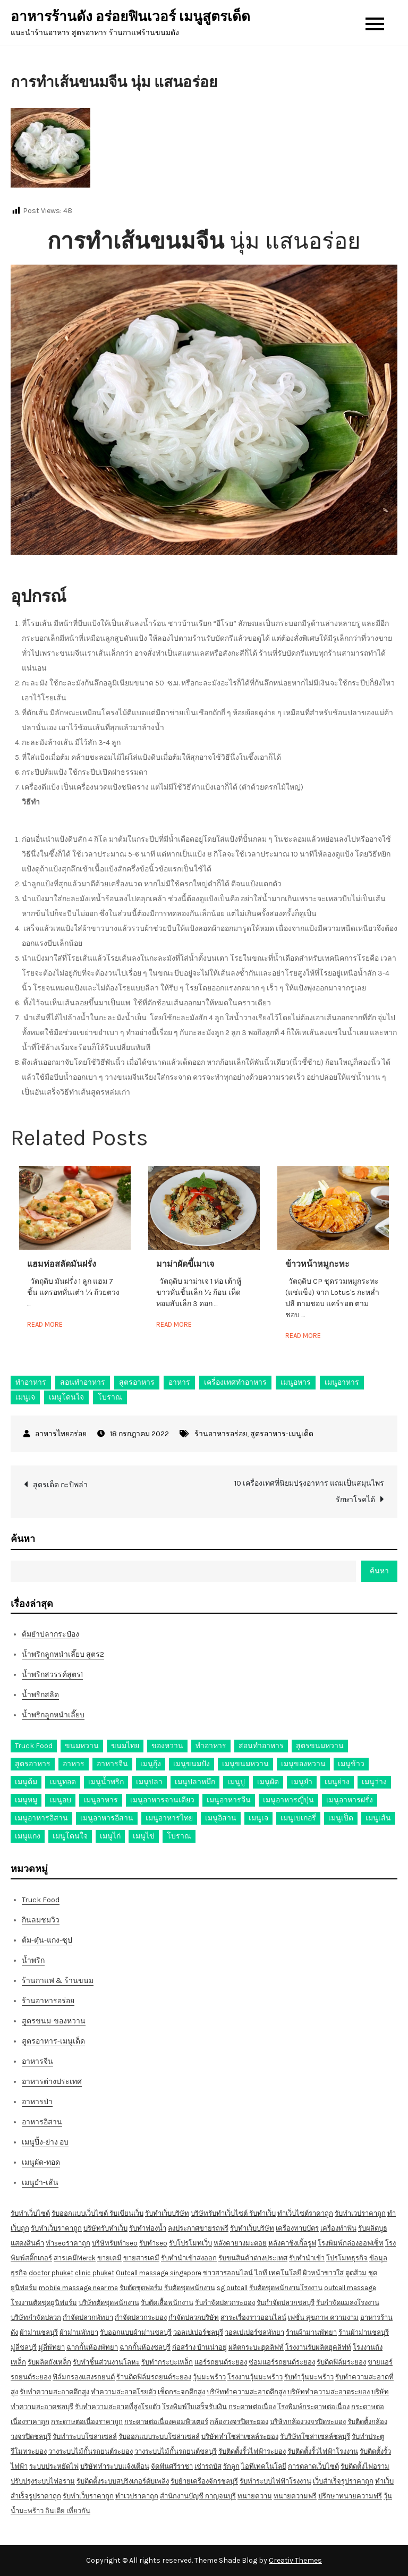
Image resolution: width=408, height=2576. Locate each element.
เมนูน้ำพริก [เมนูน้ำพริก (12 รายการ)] (106, 1781)
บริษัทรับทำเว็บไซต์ (220, 2213)
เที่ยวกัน (78, 2511)
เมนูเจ (25, 1397)
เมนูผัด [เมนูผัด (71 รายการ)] (268, 1781)
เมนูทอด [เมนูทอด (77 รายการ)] (62, 1781)
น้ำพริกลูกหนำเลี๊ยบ (53, 1714)
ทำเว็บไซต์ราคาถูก (305, 2213)
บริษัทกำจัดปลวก (36, 2317)
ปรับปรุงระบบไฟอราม (43, 2481)
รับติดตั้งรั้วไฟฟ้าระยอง (252, 2451)
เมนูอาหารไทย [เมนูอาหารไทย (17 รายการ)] (169, 1818)
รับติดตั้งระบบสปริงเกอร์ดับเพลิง (122, 2481)
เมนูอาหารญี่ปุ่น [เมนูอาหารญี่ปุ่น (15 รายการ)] (288, 1799)
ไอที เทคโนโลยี (277, 2273)
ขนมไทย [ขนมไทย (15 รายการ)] (125, 1745)
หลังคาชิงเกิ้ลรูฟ (292, 2243)
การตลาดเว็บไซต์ (313, 2466)
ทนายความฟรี (295, 2496)
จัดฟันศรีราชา (172, 2466)
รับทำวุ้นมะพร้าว (309, 2377)
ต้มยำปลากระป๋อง (50, 1634)
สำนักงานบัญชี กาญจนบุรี (198, 2496)
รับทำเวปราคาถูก (360, 2213)
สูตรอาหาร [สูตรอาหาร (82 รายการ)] (32, 1763)
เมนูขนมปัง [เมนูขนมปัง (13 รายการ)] (191, 1763)
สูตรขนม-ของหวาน (54, 2021)
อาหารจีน (37, 2061)
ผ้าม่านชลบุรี (39, 2332)
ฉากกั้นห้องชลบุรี (145, 2347)
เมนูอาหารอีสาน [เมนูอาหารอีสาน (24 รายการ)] (106, 1818)
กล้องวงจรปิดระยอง (239, 2422)
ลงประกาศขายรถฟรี (198, 2228)
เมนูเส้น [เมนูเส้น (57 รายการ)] (378, 1818)
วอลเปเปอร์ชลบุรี (198, 2332)
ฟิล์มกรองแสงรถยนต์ (84, 2377)
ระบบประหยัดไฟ (54, 2466)
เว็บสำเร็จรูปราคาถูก (343, 2481)
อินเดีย (55, 2511)
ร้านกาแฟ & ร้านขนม (58, 1980)
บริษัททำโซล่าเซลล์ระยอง (239, 2437)
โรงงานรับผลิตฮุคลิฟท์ (318, 2347)
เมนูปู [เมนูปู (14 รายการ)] (236, 1781)
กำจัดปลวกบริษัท (193, 2317)
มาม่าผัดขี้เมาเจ (185, 1264)
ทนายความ (254, 2496)
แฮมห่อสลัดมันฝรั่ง (61, 1264)
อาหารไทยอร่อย (61, 1433)
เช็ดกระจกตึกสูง (181, 2392)
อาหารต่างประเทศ (52, 2081)
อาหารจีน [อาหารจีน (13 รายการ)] (112, 1763)
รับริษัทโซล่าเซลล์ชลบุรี (315, 2437)
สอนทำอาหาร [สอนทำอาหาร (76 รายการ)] (261, 1745)
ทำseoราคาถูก (68, 2243)
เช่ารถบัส (208, 2466)
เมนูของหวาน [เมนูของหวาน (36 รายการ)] (303, 1763)
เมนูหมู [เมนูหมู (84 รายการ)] (26, 1799)
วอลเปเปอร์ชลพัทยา (254, 2332)
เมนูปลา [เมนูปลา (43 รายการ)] (149, 1781)
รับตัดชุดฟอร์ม (141, 2288)
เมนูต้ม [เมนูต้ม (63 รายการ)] (26, 1781)
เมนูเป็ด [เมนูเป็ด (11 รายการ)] (340, 1818)
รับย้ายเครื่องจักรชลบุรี (204, 2481)
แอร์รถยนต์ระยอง (220, 2362)
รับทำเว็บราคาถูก (56, 2228)
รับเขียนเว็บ (126, 2213)
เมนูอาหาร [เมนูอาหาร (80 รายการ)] (100, 1799)
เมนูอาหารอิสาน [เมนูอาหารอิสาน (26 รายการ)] (41, 1818)
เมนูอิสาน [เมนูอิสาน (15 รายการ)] (220, 1818)
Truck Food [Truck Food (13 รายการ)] (34, 1745)
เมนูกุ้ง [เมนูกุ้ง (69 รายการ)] (150, 1763)
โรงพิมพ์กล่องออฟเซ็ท (351, 2243)
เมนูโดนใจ (66, 1397)
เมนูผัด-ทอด (41, 2162)
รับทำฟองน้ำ (147, 2228)
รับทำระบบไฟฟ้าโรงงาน (275, 2481)
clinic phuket (94, 2273)
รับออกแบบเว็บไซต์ (80, 2213)
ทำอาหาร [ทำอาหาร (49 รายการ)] (211, 1745)
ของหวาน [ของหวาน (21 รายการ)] (167, 1745)
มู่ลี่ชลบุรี (24, 2347)
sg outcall (232, 2288)
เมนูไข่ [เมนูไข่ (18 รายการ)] (144, 1836)
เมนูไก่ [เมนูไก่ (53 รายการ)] (110, 1836)
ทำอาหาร (30, 1382)
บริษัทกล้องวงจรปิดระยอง (308, 2422)
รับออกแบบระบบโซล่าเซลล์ (159, 2437)
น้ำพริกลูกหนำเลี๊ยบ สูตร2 (63, 1654)
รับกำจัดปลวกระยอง (225, 2303)
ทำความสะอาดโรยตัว (123, 2392)
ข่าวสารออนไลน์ (228, 2273)
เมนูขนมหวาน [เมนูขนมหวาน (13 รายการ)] (245, 1763)
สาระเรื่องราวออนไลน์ (253, 2317)
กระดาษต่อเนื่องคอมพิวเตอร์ (166, 2422)
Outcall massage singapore (158, 2273)
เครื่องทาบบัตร (297, 2228)
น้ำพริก (33, 1960)
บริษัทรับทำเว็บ (105, 2228)
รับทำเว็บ (262, 2213)
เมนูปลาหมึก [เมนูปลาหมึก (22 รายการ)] (195, 1781)
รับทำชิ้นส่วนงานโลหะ (106, 2362)
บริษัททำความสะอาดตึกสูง (246, 2392)
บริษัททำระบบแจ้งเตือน (114, 2466)
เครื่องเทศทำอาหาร (235, 1382)
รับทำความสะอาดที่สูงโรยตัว (117, 2407)
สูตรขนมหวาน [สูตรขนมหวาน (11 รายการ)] (320, 1745)
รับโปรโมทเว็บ (190, 2243)
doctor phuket (51, 2273)
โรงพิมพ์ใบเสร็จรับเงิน (194, 2407)
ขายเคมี (109, 2258)
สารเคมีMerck (75, 2258)
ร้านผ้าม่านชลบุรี (363, 2332)
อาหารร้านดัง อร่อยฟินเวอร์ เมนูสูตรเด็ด (130, 17)
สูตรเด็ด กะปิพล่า (60, 1484)
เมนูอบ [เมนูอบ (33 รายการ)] (60, 1799)
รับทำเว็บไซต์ (30, 2213)
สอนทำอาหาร (82, 1382)
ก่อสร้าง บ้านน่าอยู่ (199, 2347)
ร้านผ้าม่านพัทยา (311, 2332)
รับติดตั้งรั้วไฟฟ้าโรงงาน (322, 2451)
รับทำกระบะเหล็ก (167, 2362)
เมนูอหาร (295, 1382)
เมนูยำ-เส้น (40, 2182)
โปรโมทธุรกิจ (347, 2258)
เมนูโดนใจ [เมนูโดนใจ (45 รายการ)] (70, 1836)
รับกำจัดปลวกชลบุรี (285, 2303)
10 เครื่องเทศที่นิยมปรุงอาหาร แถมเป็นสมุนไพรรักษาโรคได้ (309, 1491)
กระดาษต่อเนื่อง (252, 2407)
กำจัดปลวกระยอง (141, 2317)
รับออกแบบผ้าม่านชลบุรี (136, 2332)
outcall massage (350, 2288)
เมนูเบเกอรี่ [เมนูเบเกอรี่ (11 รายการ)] (298, 1818)
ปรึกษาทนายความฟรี (350, 2496)
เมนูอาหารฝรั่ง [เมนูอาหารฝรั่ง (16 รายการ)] (349, 1799)
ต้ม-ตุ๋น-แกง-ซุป (47, 1940)
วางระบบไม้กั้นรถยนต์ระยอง (90, 2451)
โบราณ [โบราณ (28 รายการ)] (179, 1836)
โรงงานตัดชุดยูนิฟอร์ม (44, 2303)
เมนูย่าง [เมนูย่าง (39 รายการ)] (337, 1781)
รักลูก (231, 2466)
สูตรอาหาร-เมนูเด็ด (281, 1433)
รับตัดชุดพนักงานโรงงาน (285, 2288)
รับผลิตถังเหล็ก (49, 2362)
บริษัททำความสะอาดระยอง (328, 2392)
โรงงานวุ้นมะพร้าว (255, 2377)
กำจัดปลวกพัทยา (88, 2317)
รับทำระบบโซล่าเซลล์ (85, 2437)
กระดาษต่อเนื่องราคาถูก (87, 2422)
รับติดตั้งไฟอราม (365, 2466)
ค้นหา (23, 1539)
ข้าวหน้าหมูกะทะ (317, 1264)
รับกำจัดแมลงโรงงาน (347, 2303)
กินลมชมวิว (41, 1920)
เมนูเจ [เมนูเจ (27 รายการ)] (258, 1818)
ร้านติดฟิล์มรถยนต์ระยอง (153, 2377)
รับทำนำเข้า (307, 2258)
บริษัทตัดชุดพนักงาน (109, 2303)
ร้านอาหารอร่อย (220, 1433)
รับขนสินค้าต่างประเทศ (252, 2258)
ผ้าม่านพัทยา (79, 2332)
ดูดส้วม (356, 2273)
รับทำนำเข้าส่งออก (189, 2258)
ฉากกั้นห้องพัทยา (92, 2347)
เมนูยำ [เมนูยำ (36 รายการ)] (301, 1781)
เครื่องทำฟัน (338, 2228)
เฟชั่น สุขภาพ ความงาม (323, 2317)
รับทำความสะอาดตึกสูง (54, 2392)
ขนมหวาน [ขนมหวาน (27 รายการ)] (82, 1745)
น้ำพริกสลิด (40, 1694)
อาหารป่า (37, 2101)
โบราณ (110, 1397)
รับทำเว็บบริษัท (167, 2213)
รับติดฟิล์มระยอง (341, 2362)
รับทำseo (153, 2243)
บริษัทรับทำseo (115, 2243)
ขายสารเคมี (141, 2258)
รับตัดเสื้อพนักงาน (167, 2303)
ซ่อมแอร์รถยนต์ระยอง (282, 2362)
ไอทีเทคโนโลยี (263, 2466)
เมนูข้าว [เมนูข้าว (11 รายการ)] (351, 1763)
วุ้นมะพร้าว (209, 2377)
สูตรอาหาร (137, 1382)
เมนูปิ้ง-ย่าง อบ (45, 2142)
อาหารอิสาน (42, 2121)
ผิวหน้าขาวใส (323, 2273)
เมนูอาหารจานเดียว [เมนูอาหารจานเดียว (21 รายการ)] (162, 1799)
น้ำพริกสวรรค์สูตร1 (52, 1674)
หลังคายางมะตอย (240, 2243)
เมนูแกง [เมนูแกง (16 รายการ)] (27, 1836)
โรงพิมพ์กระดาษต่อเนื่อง (313, 2407)
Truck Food (41, 1899)
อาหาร (179, 1382)
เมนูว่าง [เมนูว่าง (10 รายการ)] (374, 1781)
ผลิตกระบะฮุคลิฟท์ (256, 2347)
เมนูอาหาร (342, 1382)
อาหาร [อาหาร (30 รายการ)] (73, 1763)
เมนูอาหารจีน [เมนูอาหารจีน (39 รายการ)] (229, 1799)
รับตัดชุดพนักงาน (189, 2288)
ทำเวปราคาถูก (136, 2496)
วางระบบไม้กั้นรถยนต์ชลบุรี (175, 2451)
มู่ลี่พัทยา (51, 2347)
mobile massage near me (78, 2288)
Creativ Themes (295, 2560)
